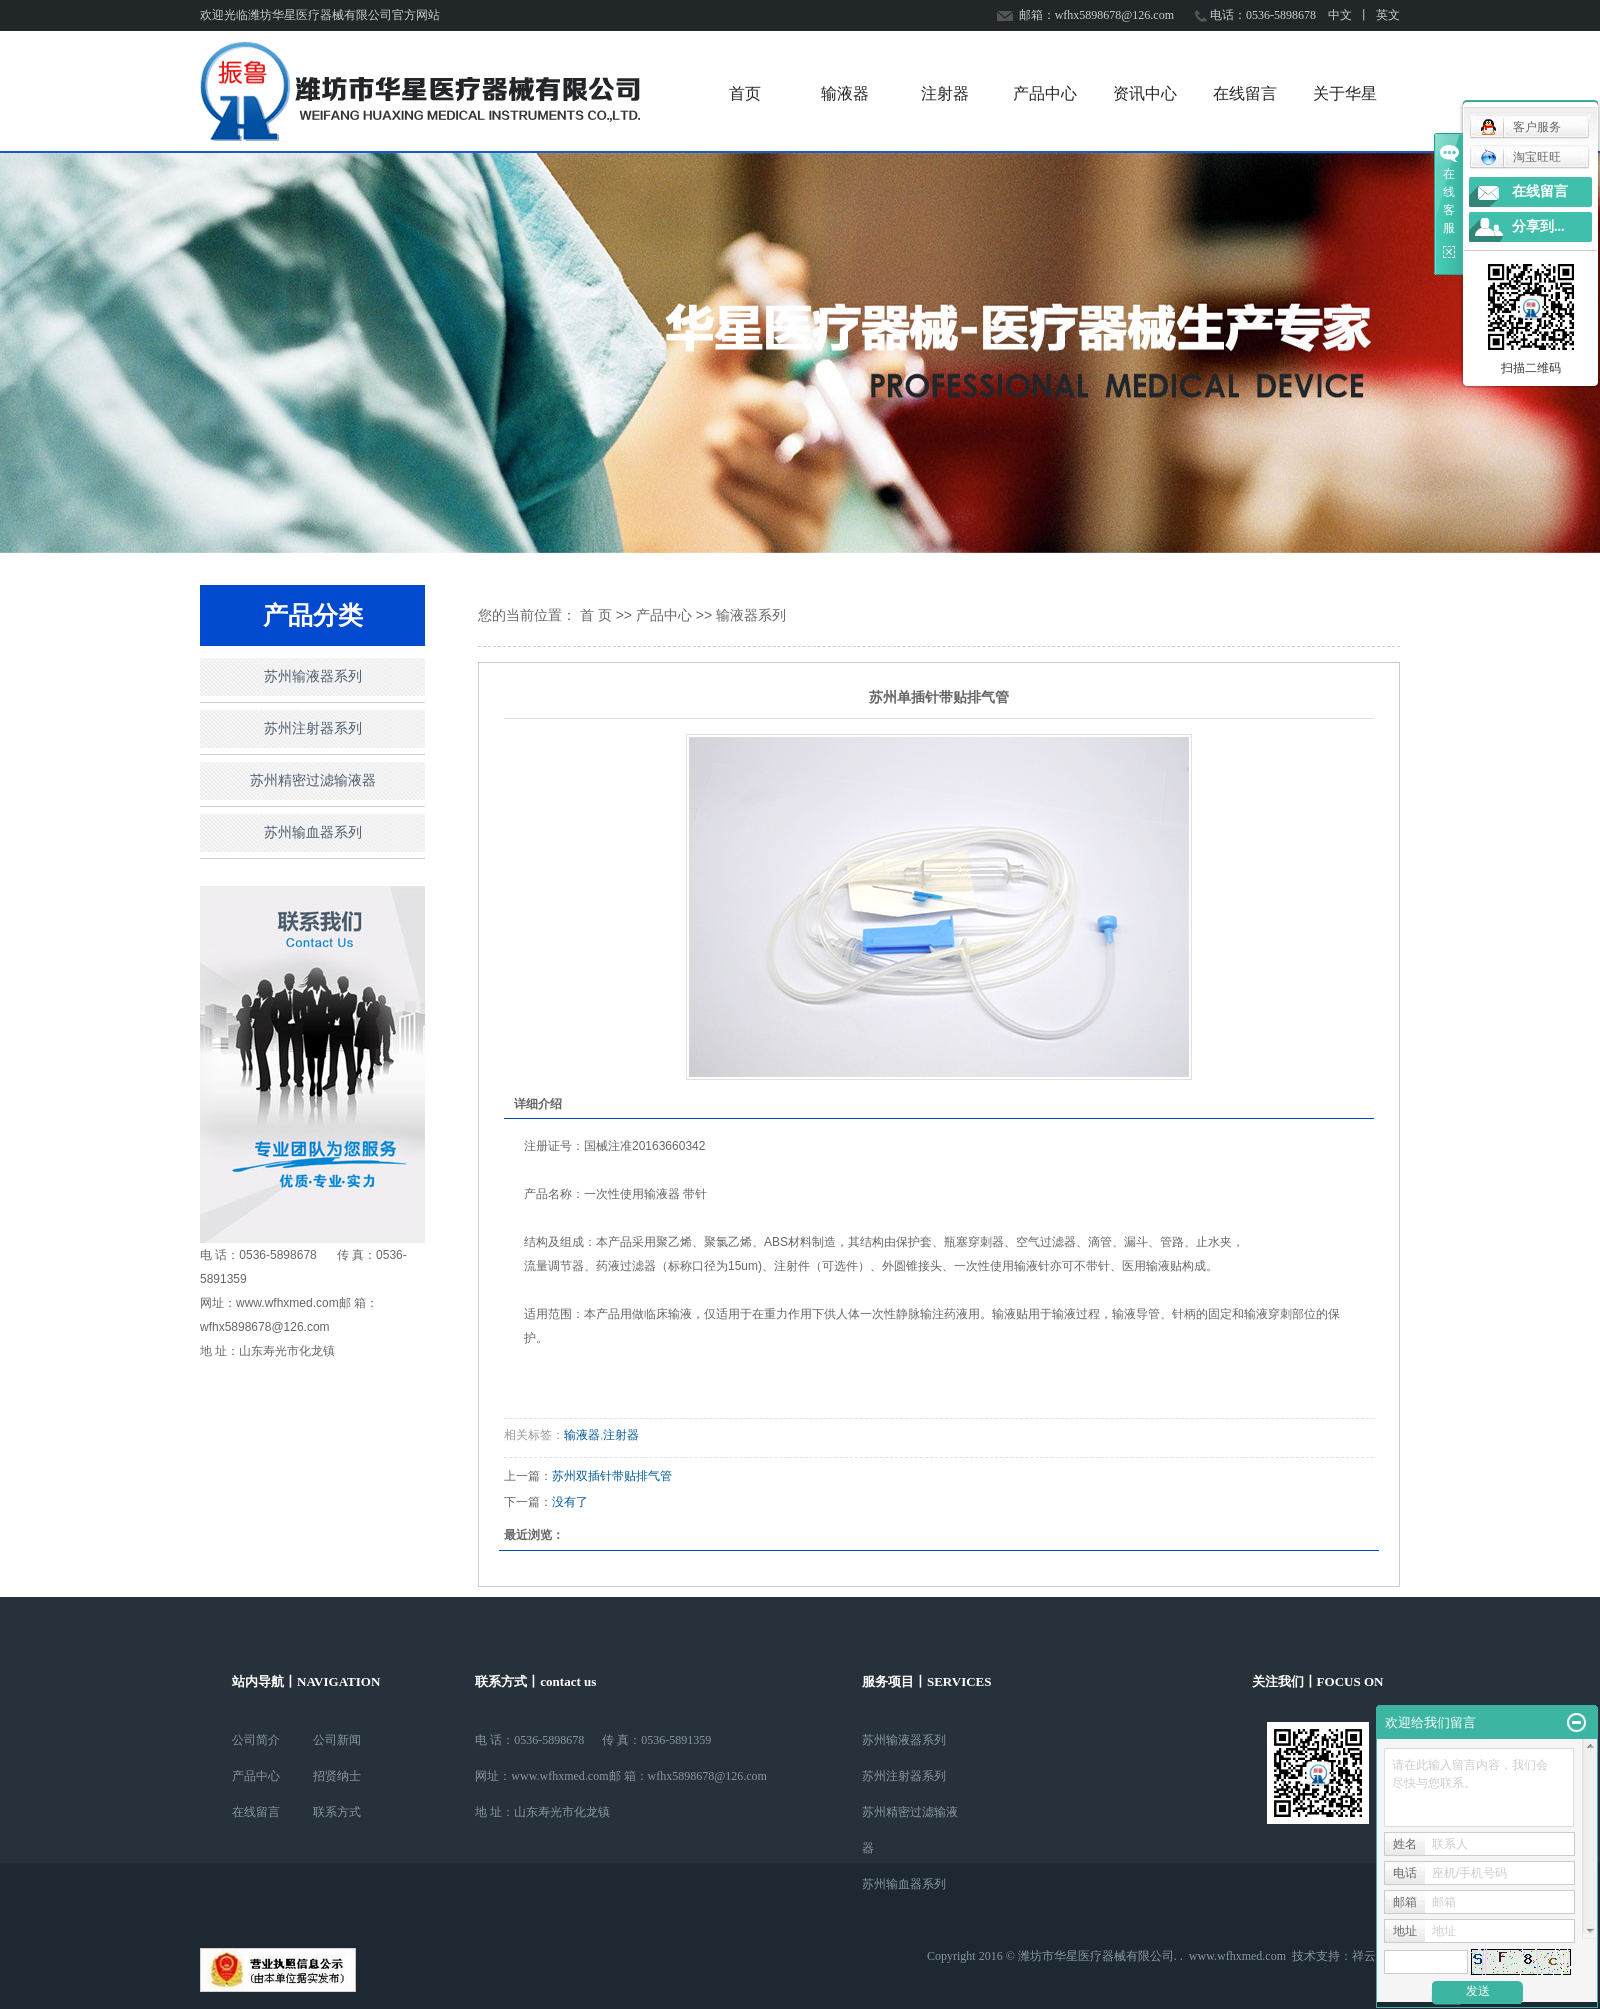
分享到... (1538, 226)
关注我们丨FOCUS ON (1318, 1681)
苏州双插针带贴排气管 (612, 1476)
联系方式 (337, 1812)
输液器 (845, 93)
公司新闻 (337, 1740)
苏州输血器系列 (313, 832)
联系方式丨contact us (535, 1681)
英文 (1388, 15)
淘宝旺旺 (1520, 157)
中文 (1340, 15)
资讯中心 (1145, 93)
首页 (745, 93)
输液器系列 (751, 615)
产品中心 (1045, 93)
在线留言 (1245, 93)
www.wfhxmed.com (1237, 1956)
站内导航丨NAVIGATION (306, 1681)
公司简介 (256, 1740)
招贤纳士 (337, 1776)
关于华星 (1345, 93)
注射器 (945, 93)
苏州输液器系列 (313, 676)
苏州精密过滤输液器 (313, 780)
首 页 (596, 615)
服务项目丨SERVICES (927, 1681)
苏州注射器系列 (313, 728)
